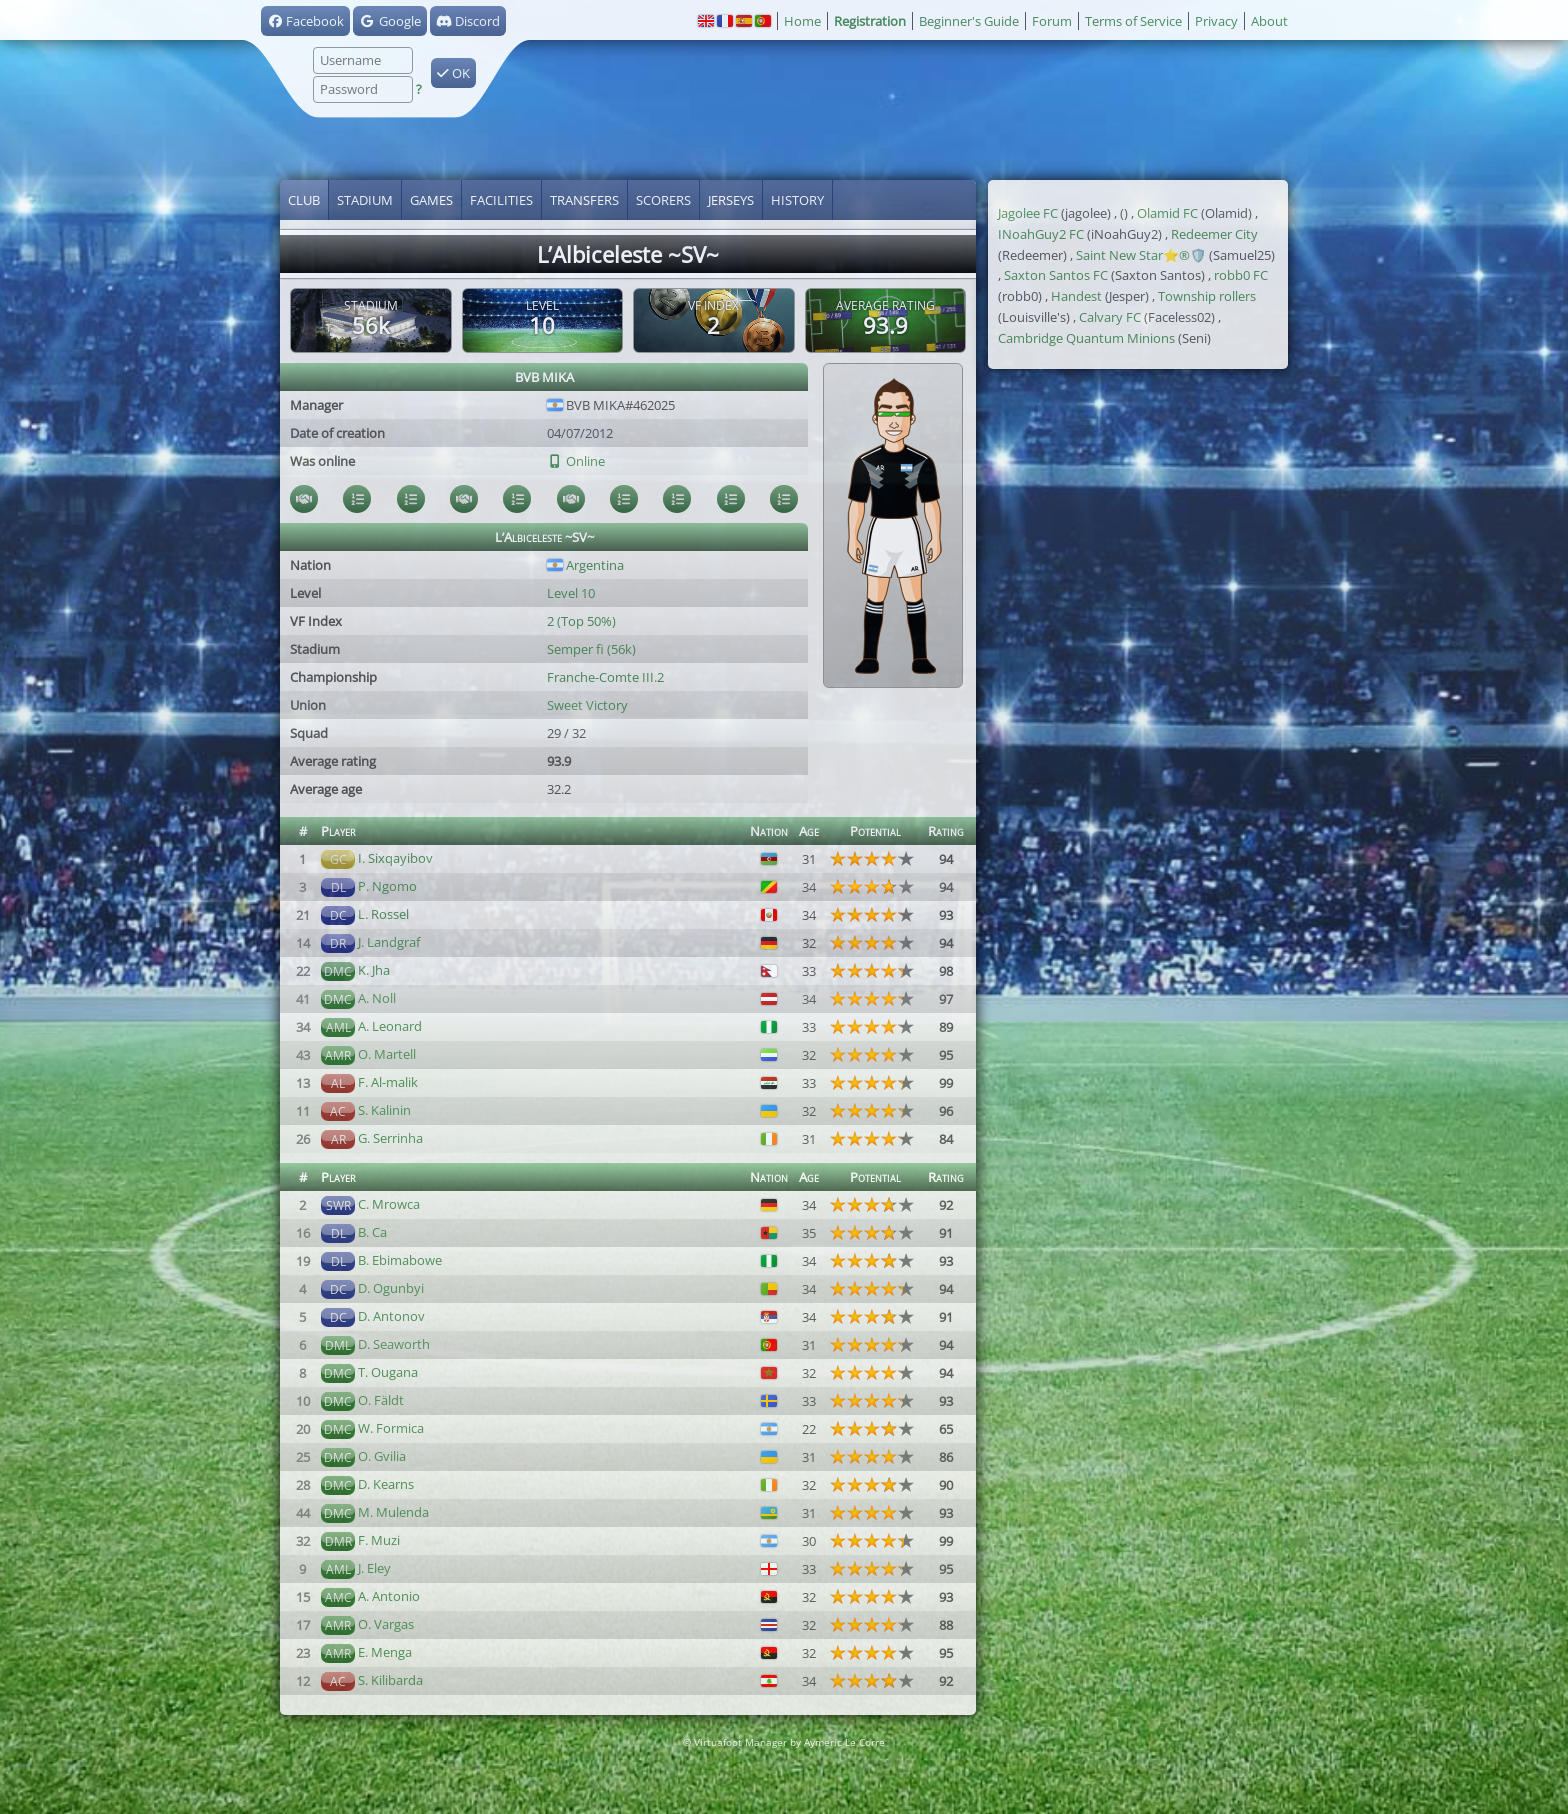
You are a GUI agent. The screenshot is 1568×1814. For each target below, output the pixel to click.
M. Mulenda (393, 1512)
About (1269, 21)
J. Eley (374, 1568)
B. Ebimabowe (400, 1260)
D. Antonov (391, 1316)
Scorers (663, 200)
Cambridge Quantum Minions (1086, 338)
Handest (1076, 296)
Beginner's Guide (969, 21)
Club (304, 200)
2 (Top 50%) (581, 621)
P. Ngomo (387, 886)
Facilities (501, 200)
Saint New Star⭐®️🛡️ (1141, 255)
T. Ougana (388, 1372)
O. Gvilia (382, 1456)
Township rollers (1207, 296)
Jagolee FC (1028, 213)
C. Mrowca (389, 1204)
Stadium (365, 200)
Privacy (1216, 21)
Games (431, 200)
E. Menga (385, 1652)
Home (802, 21)
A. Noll (377, 998)
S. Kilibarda (390, 1680)
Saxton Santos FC (1056, 275)
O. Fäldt (381, 1400)
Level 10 (571, 593)
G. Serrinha (390, 1138)
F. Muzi (379, 1540)
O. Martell (387, 1054)
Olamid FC (1167, 213)
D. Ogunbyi (391, 1288)
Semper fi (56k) (591, 649)
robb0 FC (1241, 275)
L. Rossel (383, 914)
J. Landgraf (389, 942)
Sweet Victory (587, 705)
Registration (870, 21)
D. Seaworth (394, 1344)
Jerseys (731, 200)
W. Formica (391, 1428)
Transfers (584, 200)
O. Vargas (386, 1624)
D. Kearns (386, 1484)
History (797, 200)
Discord (468, 21)
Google (389, 21)
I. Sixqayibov (395, 858)
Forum (1052, 21)
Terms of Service (1133, 21)
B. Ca (372, 1232)
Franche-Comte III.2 (605, 677)
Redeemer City (1214, 234)
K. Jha (374, 970)
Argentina (585, 565)
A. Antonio (389, 1596)
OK (453, 73)
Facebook (305, 21)
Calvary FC (1110, 317)
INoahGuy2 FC (1041, 234)
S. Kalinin (384, 1110)
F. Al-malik (388, 1082)
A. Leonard (390, 1026)
